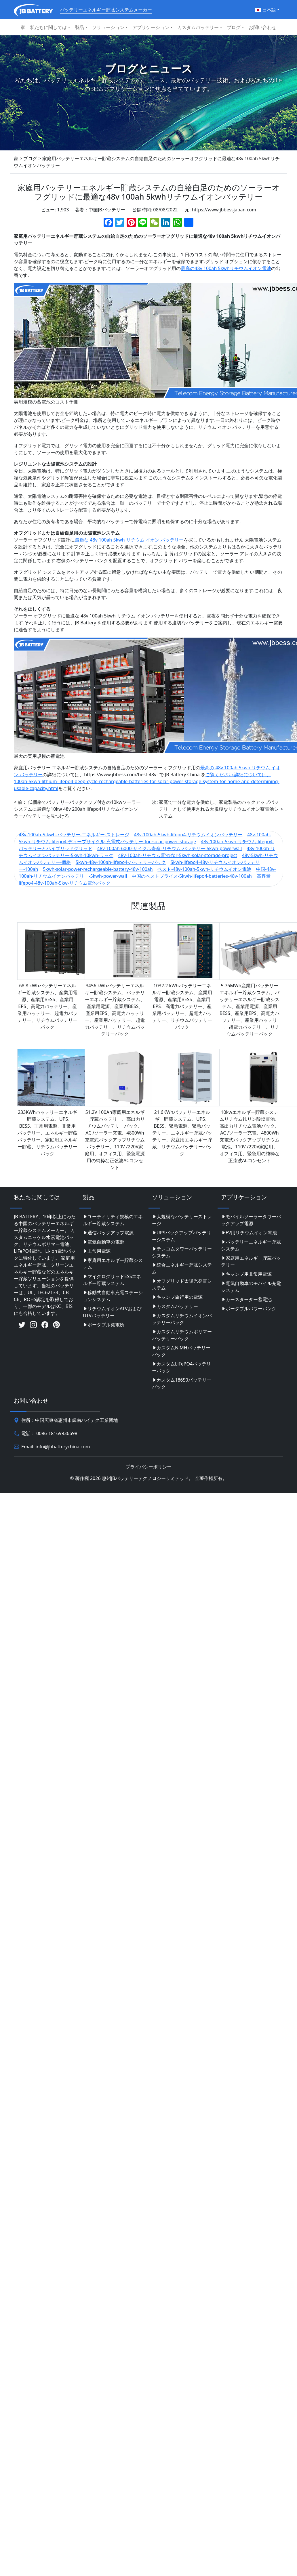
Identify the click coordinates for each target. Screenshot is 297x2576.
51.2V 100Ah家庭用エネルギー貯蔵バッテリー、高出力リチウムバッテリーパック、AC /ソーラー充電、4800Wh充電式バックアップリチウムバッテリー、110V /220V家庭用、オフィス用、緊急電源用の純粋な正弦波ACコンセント (115, 1140)
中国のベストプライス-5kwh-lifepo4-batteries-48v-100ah (192, 876)
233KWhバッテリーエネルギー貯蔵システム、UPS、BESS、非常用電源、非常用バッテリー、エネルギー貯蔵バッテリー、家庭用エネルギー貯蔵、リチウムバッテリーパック (47, 1133)
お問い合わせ (262, 27)
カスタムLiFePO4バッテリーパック (181, 1367)
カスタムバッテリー (175, 1306)
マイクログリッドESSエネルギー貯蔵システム (112, 1279)
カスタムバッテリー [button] (198, 27)
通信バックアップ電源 (108, 1232)
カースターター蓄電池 (246, 1299)
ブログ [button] (234, 27)
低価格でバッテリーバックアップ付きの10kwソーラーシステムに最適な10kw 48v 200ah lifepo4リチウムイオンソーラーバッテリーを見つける (78, 809)
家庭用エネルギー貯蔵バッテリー (251, 1261)
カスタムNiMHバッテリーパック (181, 1351)
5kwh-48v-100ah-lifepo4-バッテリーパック (121, 862)
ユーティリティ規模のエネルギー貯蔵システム (113, 1220)
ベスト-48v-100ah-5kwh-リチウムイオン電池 (204, 869)
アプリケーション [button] (150, 27)
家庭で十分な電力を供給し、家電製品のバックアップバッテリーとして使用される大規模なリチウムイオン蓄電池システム (219, 809)
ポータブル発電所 (103, 1325)
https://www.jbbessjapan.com (224, 209)
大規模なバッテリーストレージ (182, 1220)
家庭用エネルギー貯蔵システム (113, 1263)
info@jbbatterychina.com (63, 1447)
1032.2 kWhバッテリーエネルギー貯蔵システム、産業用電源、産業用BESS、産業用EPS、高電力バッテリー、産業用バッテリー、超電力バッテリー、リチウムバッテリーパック (182, 1006)
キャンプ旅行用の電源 (177, 1297)
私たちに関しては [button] (48, 27)
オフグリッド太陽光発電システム (182, 1284)
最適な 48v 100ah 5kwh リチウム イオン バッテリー (129, 540)
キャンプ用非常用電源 (246, 1274)
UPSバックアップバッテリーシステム (181, 1236)
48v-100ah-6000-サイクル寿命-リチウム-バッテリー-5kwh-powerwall (169, 848)
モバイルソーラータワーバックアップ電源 (251, 1220)
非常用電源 (97, 1251)
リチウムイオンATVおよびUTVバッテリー (112, 1312)
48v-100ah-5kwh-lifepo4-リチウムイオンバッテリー (188, 834)
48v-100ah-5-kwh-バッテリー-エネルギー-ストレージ (74, 834)
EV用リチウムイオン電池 (249, 1232)
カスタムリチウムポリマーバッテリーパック (182, 1335)
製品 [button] (79, 27)
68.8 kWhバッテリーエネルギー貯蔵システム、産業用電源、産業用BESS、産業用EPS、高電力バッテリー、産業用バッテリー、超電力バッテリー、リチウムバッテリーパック (47, 1006)
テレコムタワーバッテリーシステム (182, 1252)
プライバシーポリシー (148, 1467)
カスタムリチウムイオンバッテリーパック (182, 1319)
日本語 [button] (265, 10)
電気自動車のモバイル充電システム (251, 1286)
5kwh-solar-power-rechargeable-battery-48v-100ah (98, 869)
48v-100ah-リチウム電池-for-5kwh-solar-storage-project (177, 855)
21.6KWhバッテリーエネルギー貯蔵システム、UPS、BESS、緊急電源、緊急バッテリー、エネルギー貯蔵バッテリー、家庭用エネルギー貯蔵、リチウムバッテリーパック (182, 1133)
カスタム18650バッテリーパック (181, 1383)
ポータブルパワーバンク (248, 1308)
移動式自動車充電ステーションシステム (113, 1296)
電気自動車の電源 (103, 1242)
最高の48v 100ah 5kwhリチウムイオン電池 (226, 268)
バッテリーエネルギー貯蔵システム (251, 1245)
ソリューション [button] (108, 27)
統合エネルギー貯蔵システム (182, 1268)
